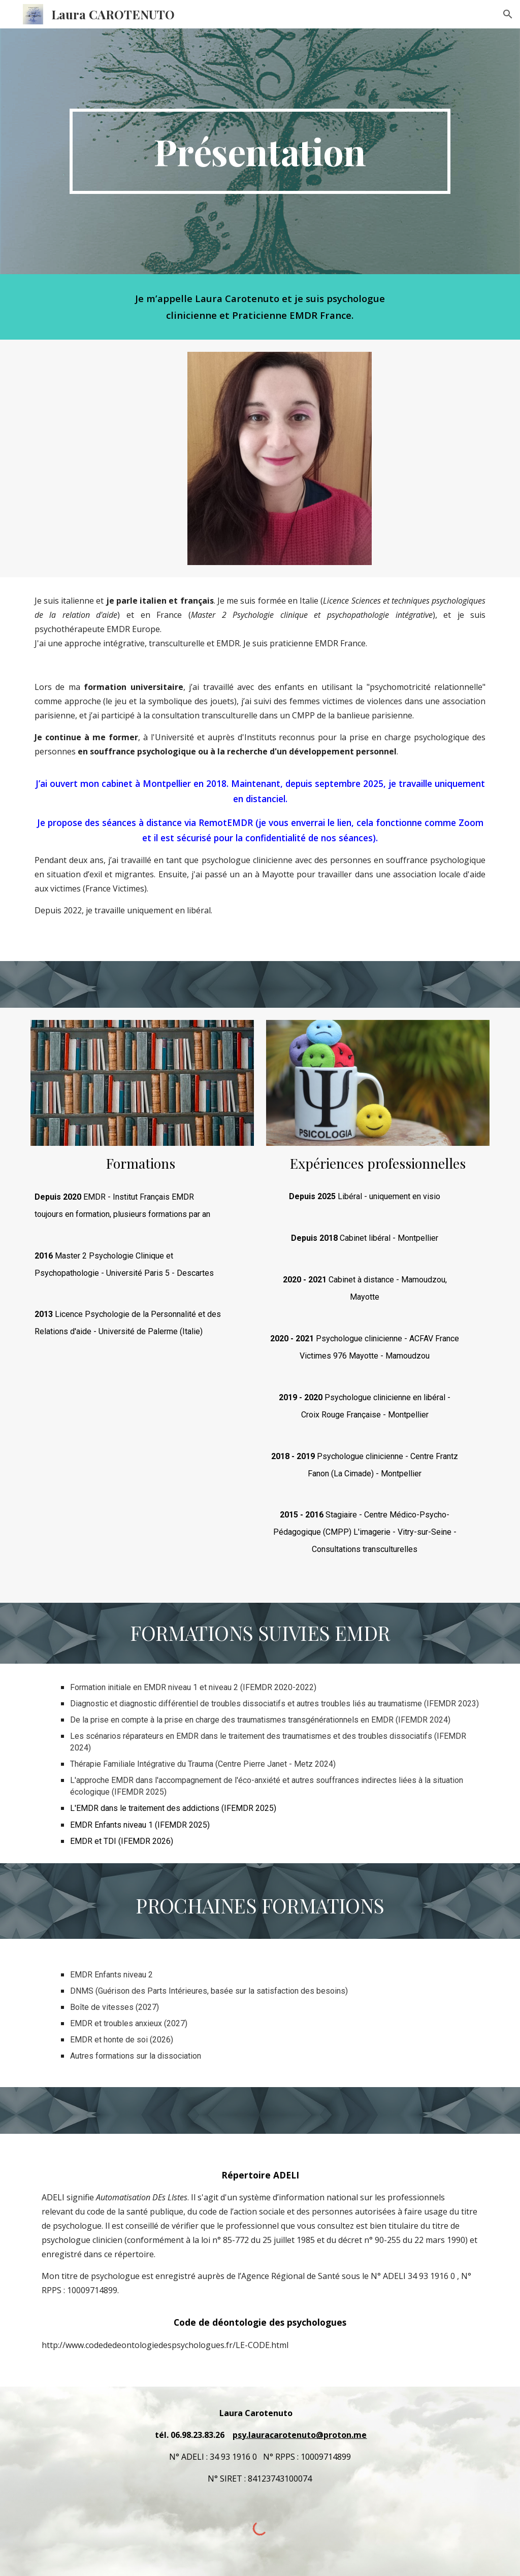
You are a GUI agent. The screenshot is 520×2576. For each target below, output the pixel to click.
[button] (508, 14)
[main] (260, 151)
